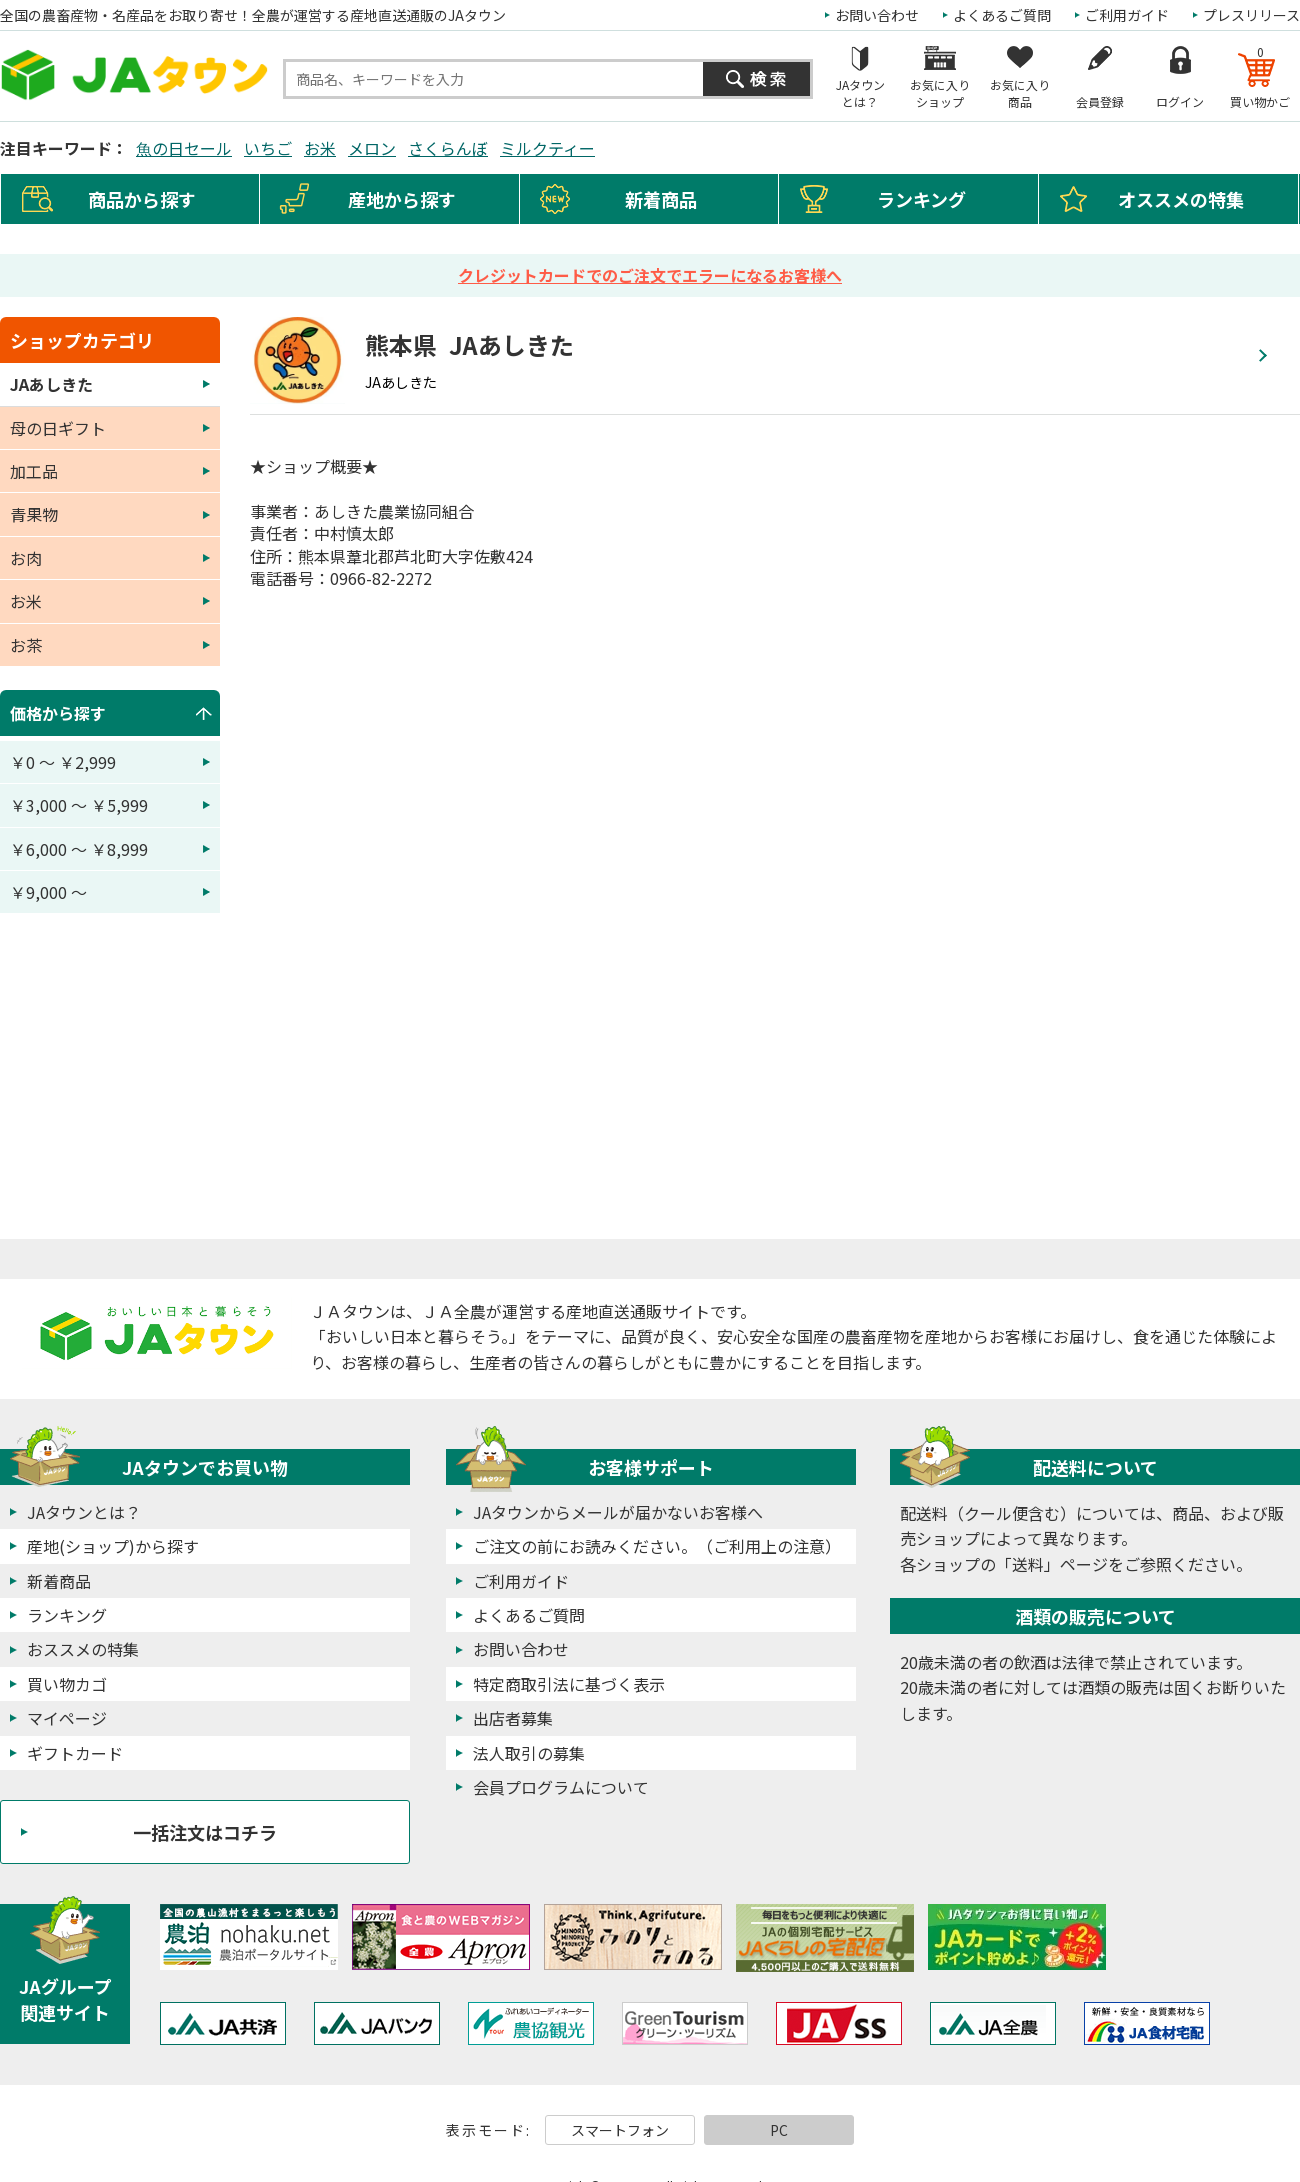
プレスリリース (1251, 15)
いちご (268, 148)
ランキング (921, 199)
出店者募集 (513, 1718)
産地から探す (402, 199)
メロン (372, 148)
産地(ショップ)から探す (113, 1546)
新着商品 (661, 199)
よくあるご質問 (1002, 15)
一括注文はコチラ (205, 1832)
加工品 (34, 471)
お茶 (26, 645)
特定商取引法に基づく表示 (569, 1684)
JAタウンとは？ (84, 1512)
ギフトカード (75, 1753)
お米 (320, 148)
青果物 (34, 514)
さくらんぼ (448, 148)
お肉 (26, 558)
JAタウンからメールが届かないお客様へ (618, 1512)
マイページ (67, 1718)
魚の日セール (184, 148)
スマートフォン (620, 2130)
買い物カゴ (67, 1684)
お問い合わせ (877, 15)
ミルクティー (547, 148)
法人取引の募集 (529, 1753)
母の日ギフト (58, 428)
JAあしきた (51, 384)
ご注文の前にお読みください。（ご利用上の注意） (657, 1546)
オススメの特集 (1181, 199)
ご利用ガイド (1127, 15)
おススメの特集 (83, 1649)
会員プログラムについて (561, 1787)
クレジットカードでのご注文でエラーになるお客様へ (650, 275)
